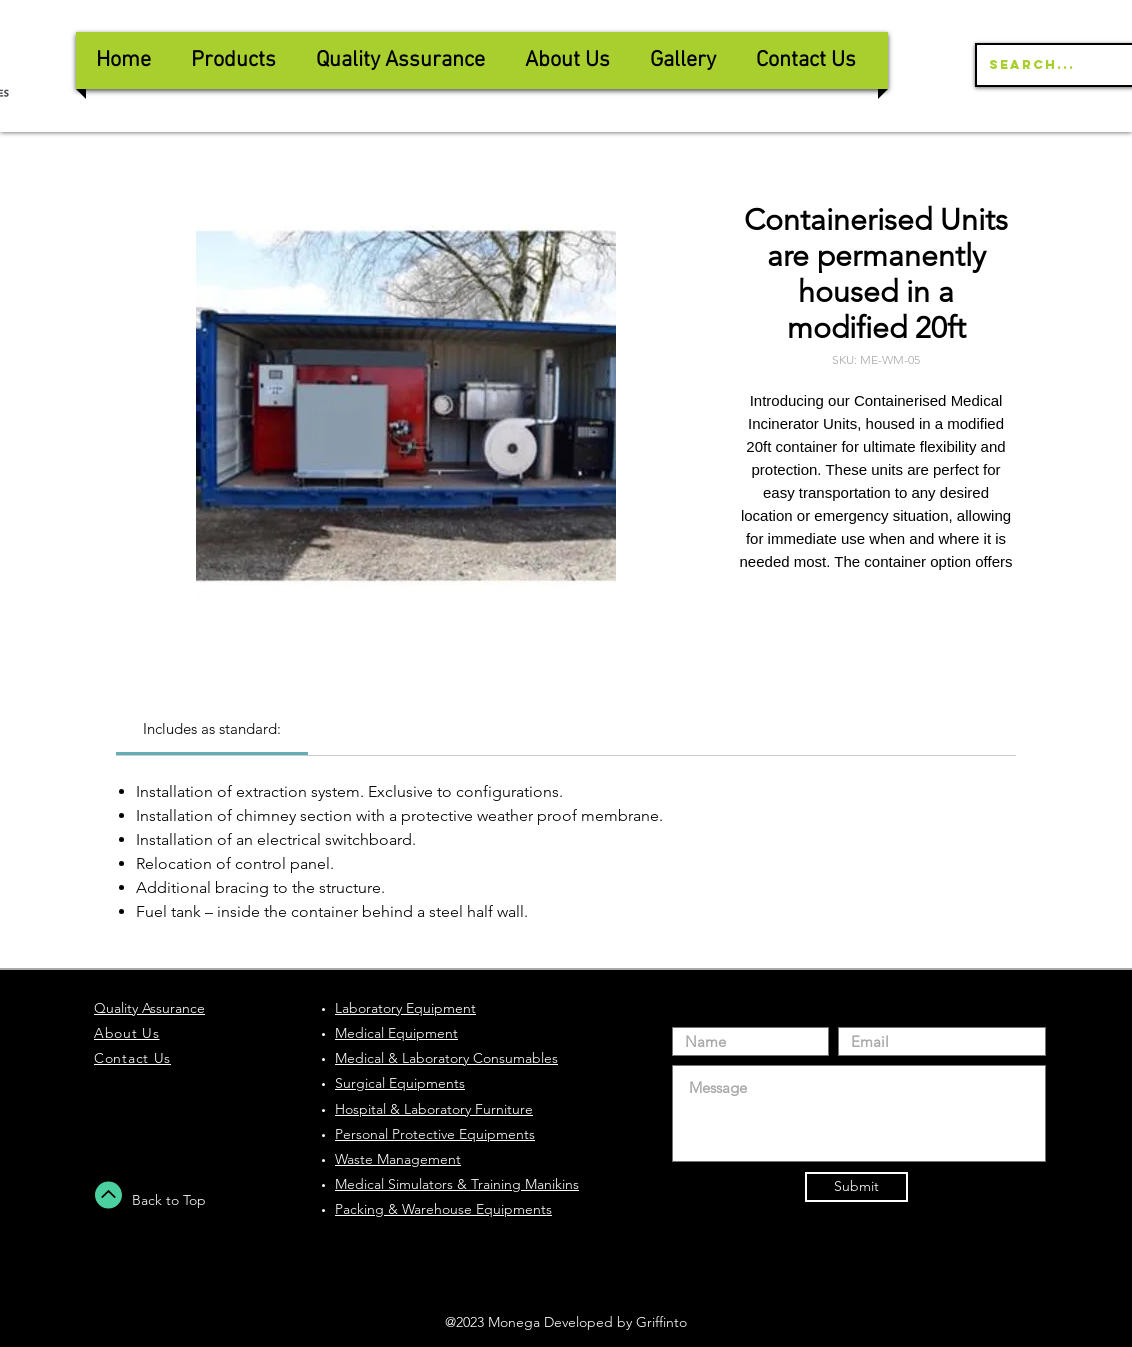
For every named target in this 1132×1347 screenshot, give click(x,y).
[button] (400, 60)
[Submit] (856, 1187)
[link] (212, 728)
